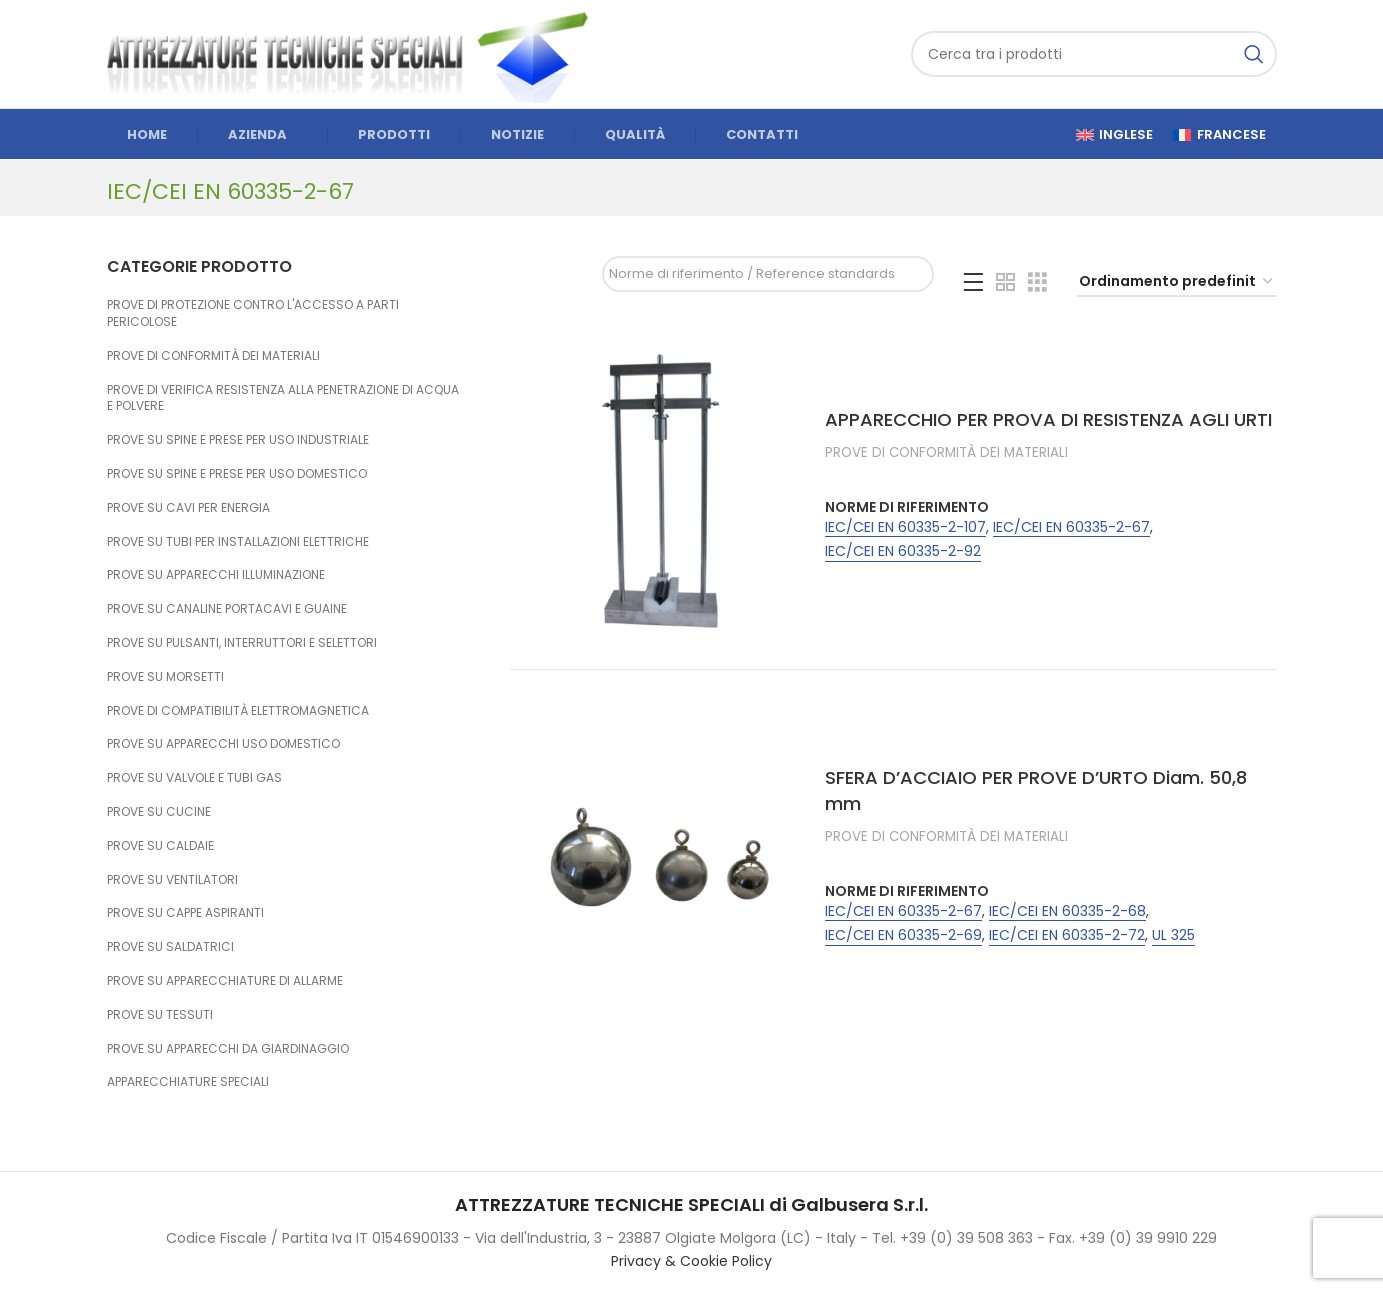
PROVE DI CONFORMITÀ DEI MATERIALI (213, 355)
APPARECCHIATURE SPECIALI (188, 1081)
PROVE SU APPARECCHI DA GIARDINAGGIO (228, 1048)
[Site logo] (357, 53)
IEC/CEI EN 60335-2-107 (905, 527)
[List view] (973, 282)
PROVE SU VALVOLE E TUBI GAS (194, 777)
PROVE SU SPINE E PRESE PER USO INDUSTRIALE (238, 439)
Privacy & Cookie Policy (691, 1261)
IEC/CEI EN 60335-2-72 (1067, 935)
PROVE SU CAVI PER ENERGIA (188, 507)
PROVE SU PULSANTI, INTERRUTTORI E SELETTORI (242, 642)
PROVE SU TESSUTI (160, 1014)
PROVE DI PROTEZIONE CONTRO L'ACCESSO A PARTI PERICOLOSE (253, 313)
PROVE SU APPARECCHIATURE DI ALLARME (225, 980)
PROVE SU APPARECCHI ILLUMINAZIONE (216, 574)
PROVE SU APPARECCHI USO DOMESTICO (223, 743)
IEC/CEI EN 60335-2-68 (1067, 911)
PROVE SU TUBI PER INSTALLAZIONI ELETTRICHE (238, 541)
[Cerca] (1094, 54)
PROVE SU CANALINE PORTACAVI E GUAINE (227, 608)
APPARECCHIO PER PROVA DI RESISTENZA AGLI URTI (1048, 419)
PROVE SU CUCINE (159, 811)
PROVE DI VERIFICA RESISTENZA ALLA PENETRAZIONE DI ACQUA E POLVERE (283, 398)
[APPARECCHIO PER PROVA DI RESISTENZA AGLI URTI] (660, 489)
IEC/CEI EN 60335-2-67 (1071, 527)
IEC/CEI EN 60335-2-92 (903, 551)
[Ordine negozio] (1177, 282)
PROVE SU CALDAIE (160, 845)
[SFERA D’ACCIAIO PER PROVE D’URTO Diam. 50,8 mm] (660, 860)
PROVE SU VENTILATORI (172, 879)
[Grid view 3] (1037, 282)
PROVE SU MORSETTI (165, 676)
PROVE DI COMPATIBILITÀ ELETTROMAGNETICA (238, 710)
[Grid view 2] (1005, 282)
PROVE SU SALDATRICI (170, 946)
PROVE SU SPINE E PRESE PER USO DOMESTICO (237, 473)
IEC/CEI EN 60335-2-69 (903, 935)
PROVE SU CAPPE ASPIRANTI (185, 912)
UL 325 (1173, 935)
